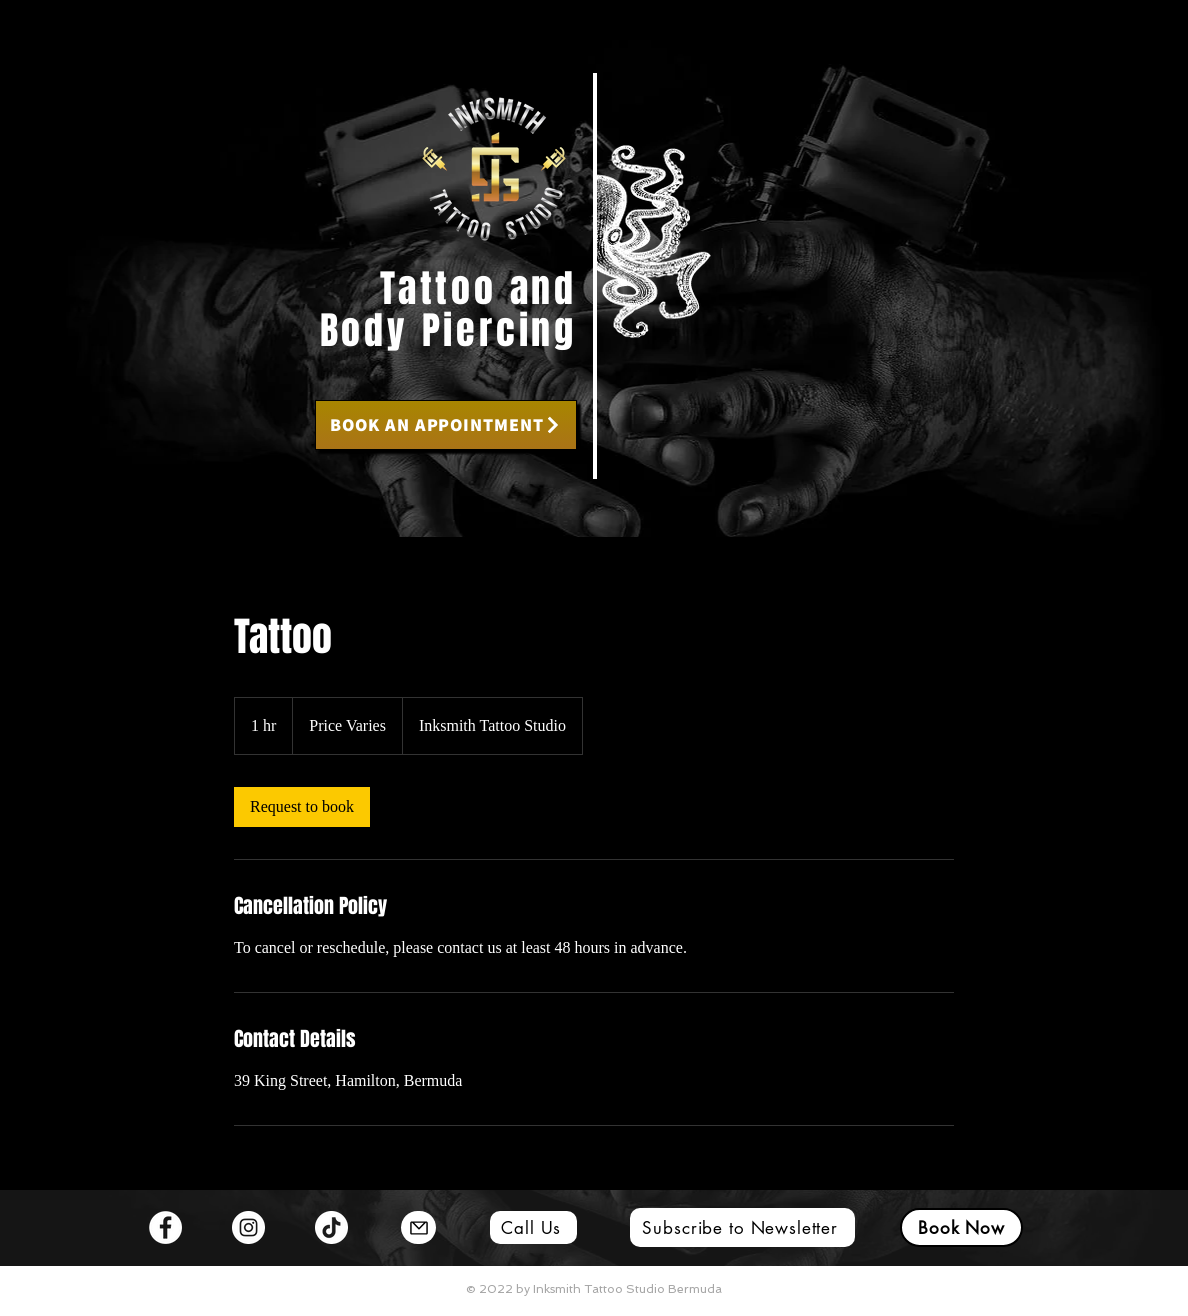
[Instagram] (248, 1227)
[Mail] (418, 1227)
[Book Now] (961, 1227)
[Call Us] (533, 1227)
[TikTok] (331, 1227)
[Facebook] (165, 1227)
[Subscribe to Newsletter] (742, 1227)
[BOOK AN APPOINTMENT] (446, 425)
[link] (302, 807)
